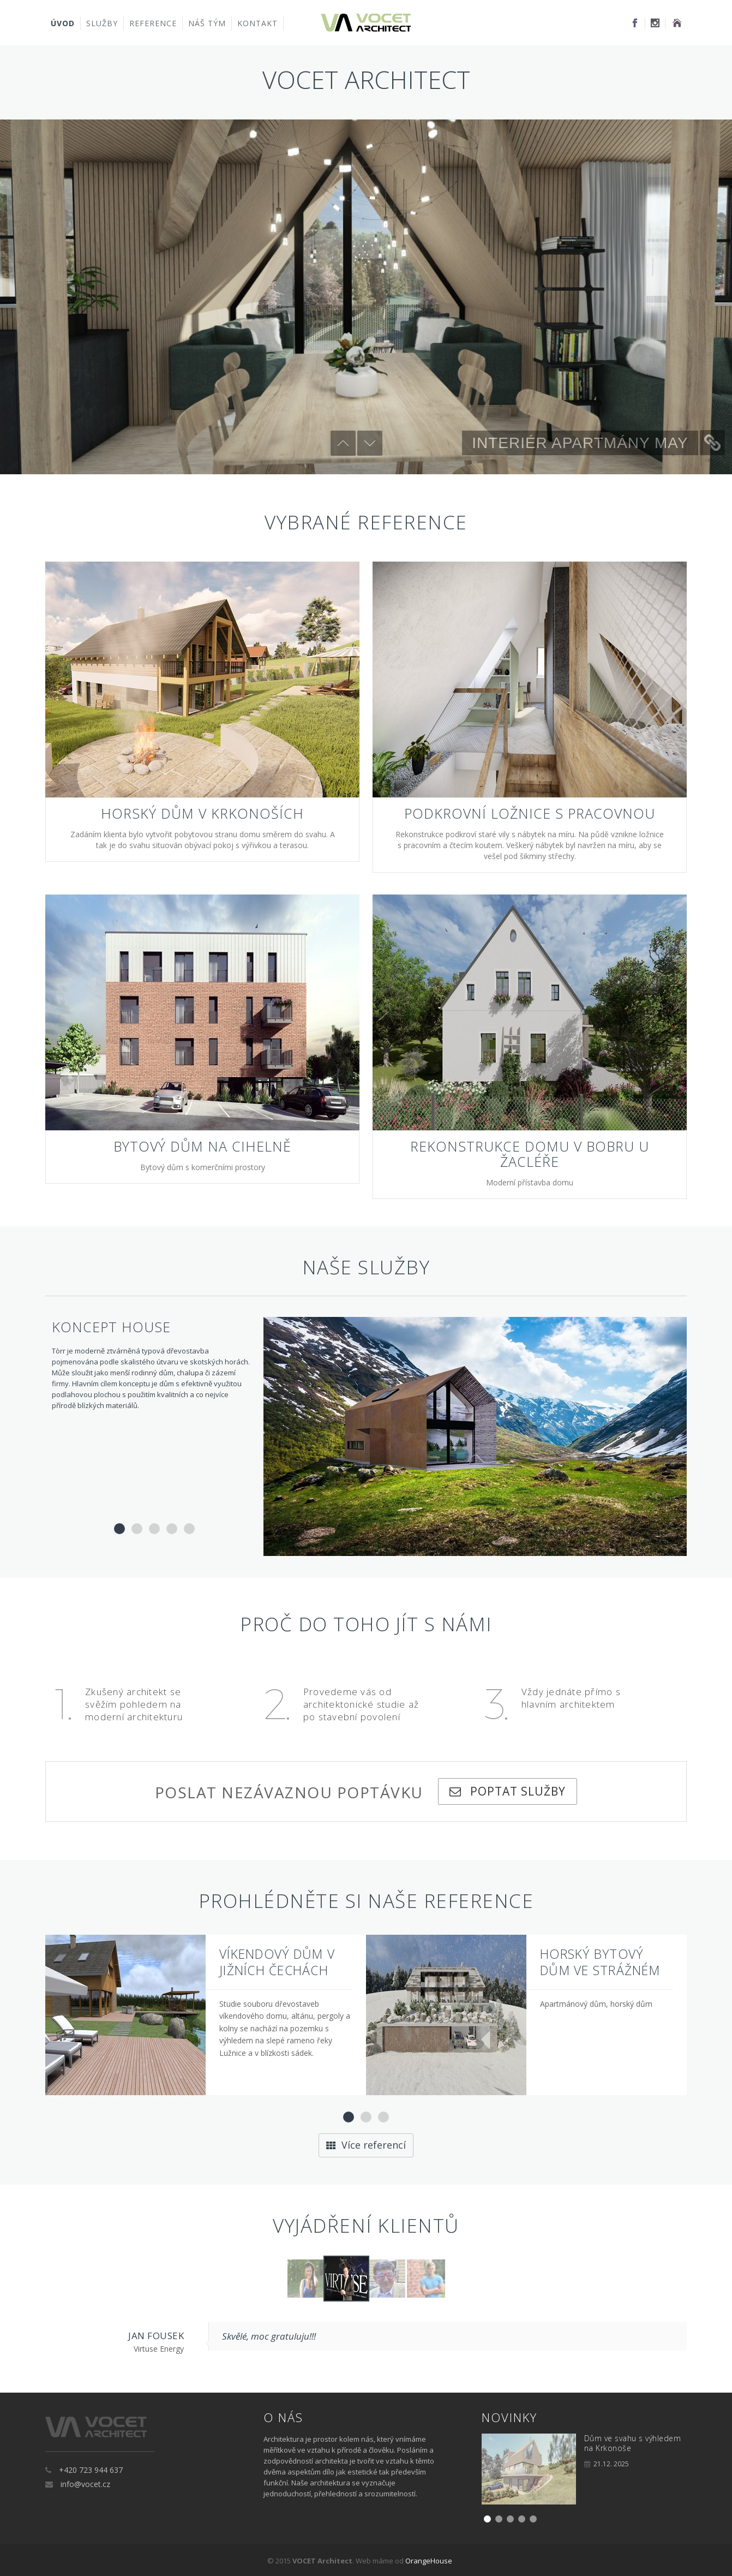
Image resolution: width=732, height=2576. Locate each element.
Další (369, 443)
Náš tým (207, 23)
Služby (102, 23)
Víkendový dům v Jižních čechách (277, 1961)
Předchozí (343, 443)
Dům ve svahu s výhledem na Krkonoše (632, 2442)
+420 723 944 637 (91, 2469)
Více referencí (366, 2143)
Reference (153, 23)
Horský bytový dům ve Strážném (600, 1961)
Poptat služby (513, 1789)
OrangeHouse (428, 2560)
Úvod (63, 23)
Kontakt (257, 23)
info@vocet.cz (85, 2483)
